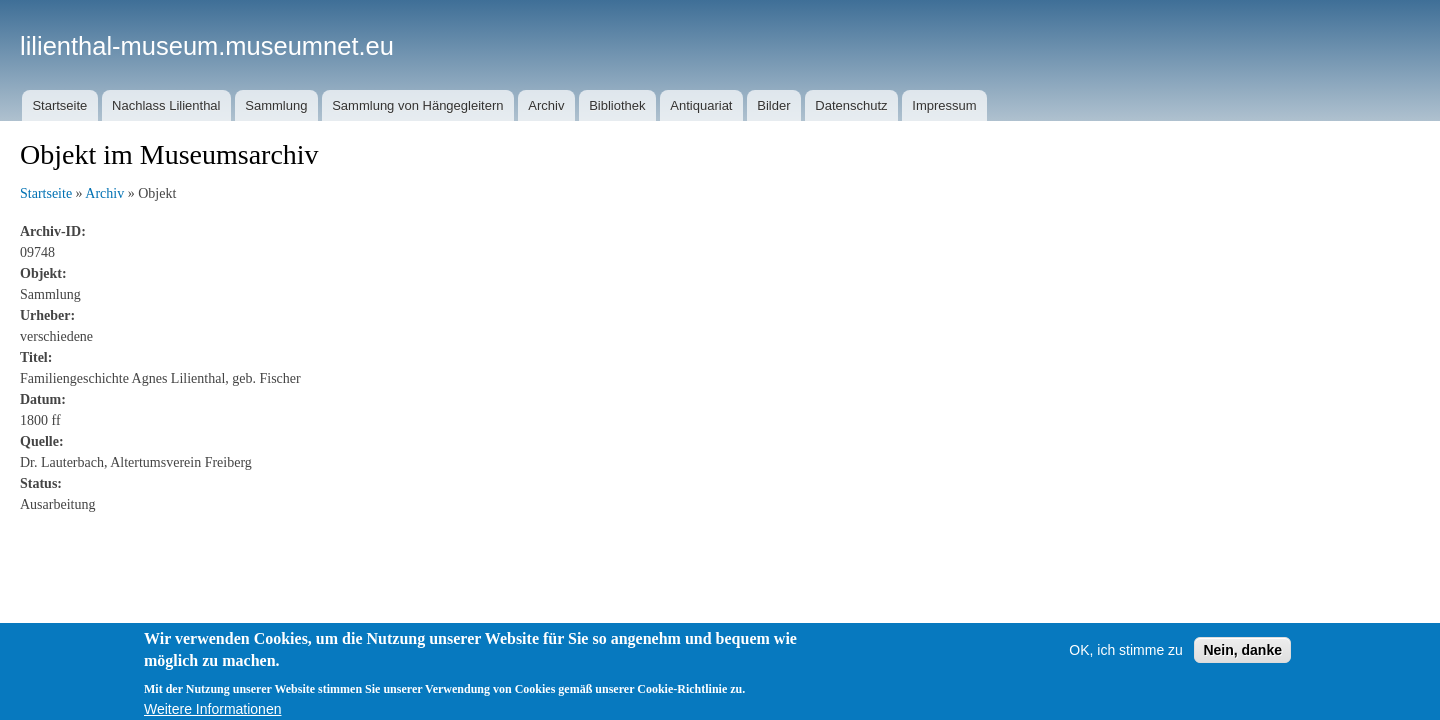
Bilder (773, 105)
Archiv (546, 105)
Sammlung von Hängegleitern (417, 105)
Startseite (59, 105)
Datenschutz (851, 105)
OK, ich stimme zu (1126, 666)
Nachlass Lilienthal (166, 105)
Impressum (944, 105)
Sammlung (276, 105)
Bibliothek (617, 105)
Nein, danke (1242, 666)
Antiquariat (701, 105)
